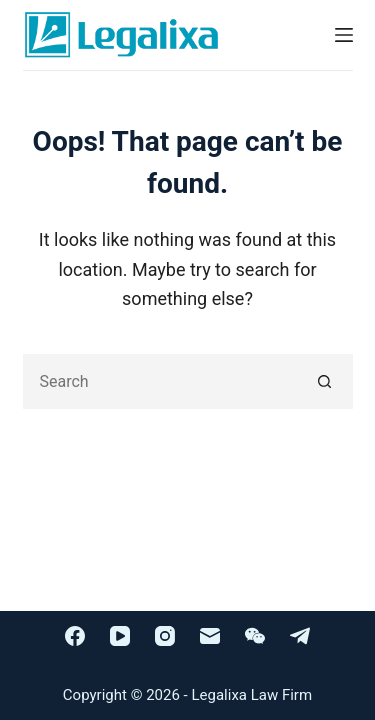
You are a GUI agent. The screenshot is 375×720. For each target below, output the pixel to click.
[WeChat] (255, 636)
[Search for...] (160, 381)
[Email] (210, 636)
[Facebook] (75, 636)
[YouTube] (120, 636)
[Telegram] (300, 636)
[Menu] (344, 35)
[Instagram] (165, 636)
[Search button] (325, 381)
